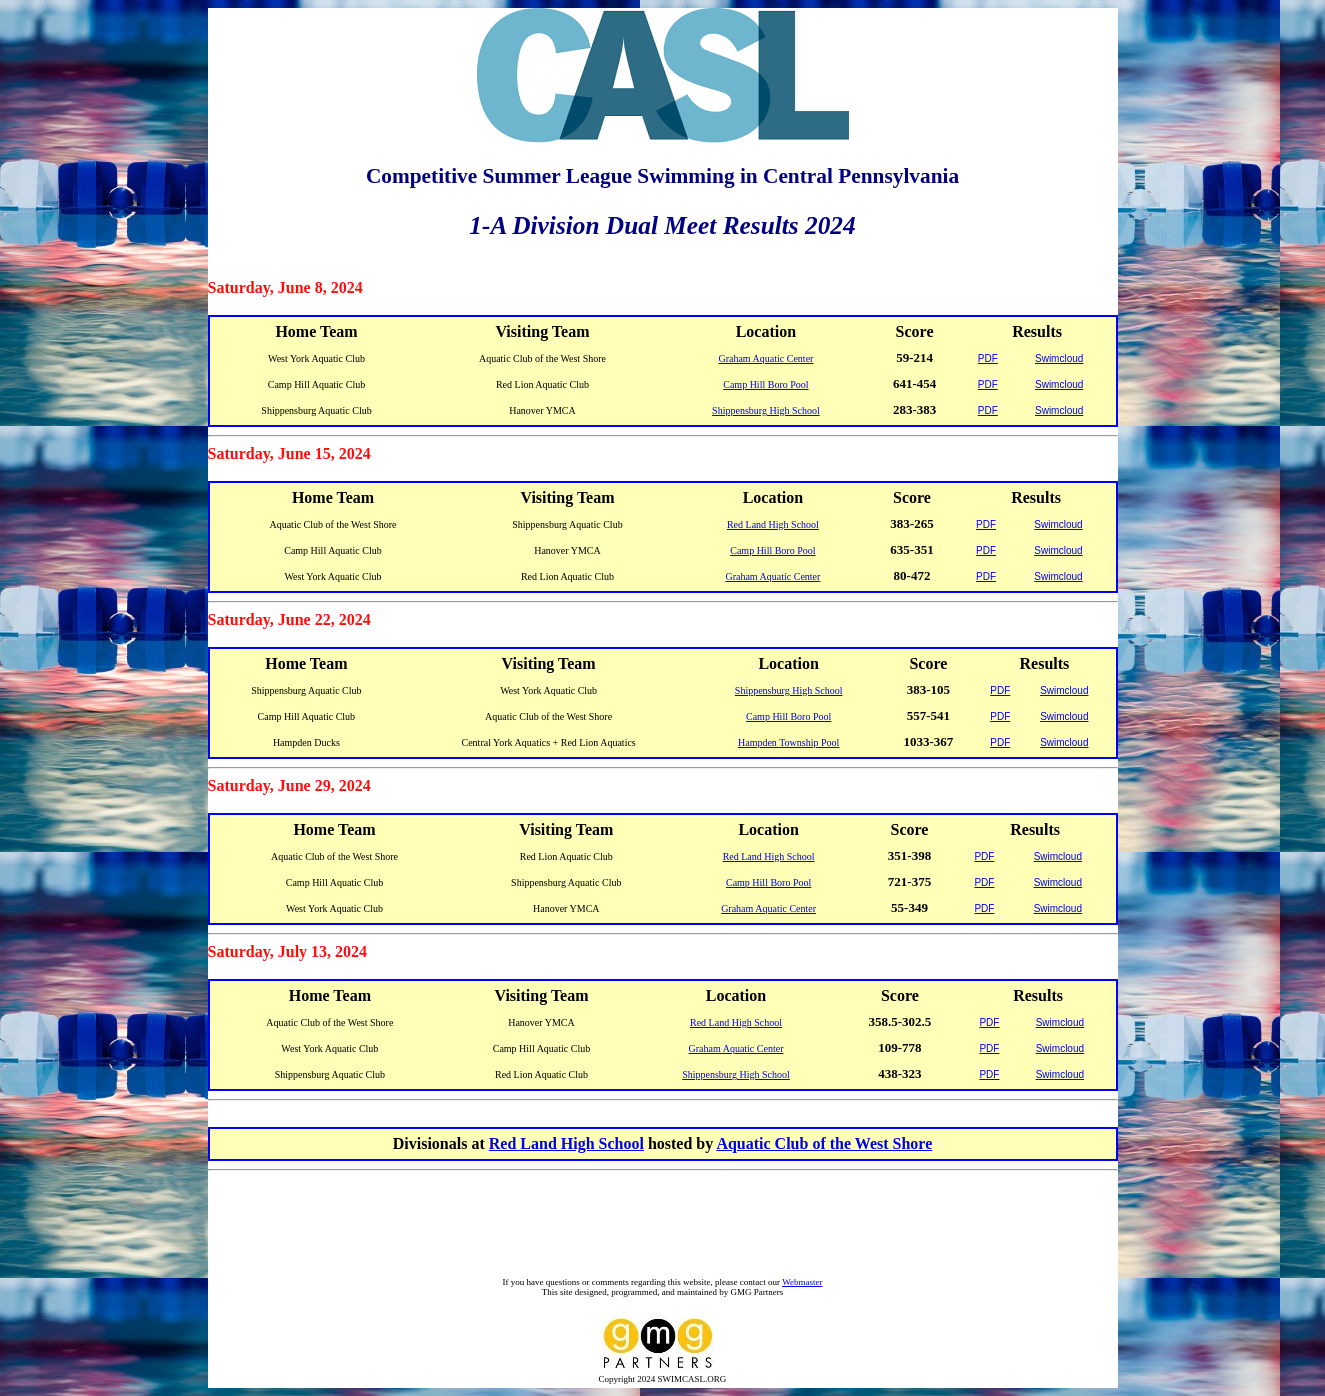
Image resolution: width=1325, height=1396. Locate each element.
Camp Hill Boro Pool (765, 384)
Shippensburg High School (766, 410)
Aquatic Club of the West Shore (824, 1143)
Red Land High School (773, 524)
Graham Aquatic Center (765, 358)
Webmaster (802, 1282)
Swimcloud (1059, 358)
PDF (988, 358)
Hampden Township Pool (788, 742)
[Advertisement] (667, 1226)
